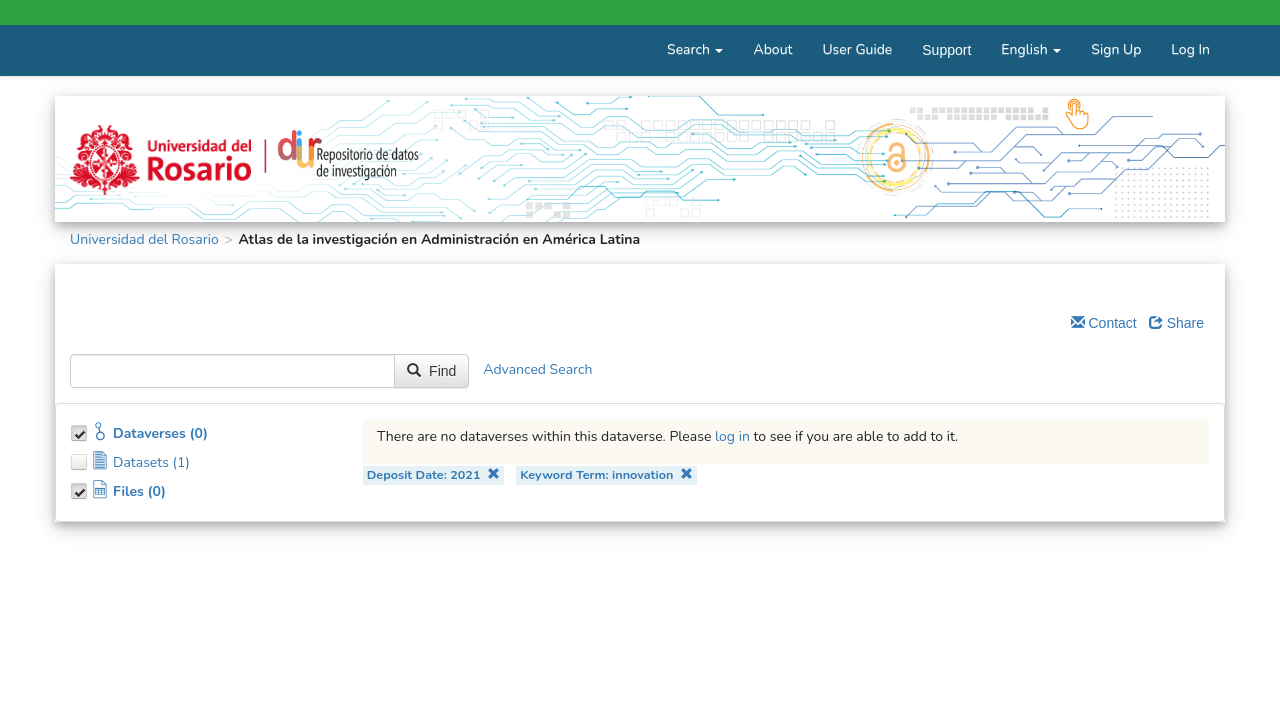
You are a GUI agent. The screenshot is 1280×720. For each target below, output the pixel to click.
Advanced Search (537, 370)
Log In (1190, 49)
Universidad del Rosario (144, 239)
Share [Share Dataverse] (1176, 323)
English (1031, 49)
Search (695, 49)
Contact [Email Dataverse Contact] (1104, 323)
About (772, 49)
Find (431, 371)
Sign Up (1116, 49)
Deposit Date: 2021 (433, 474)
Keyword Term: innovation (606, 474)
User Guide (857, 49)
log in (732, 436)
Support (946, 50)
